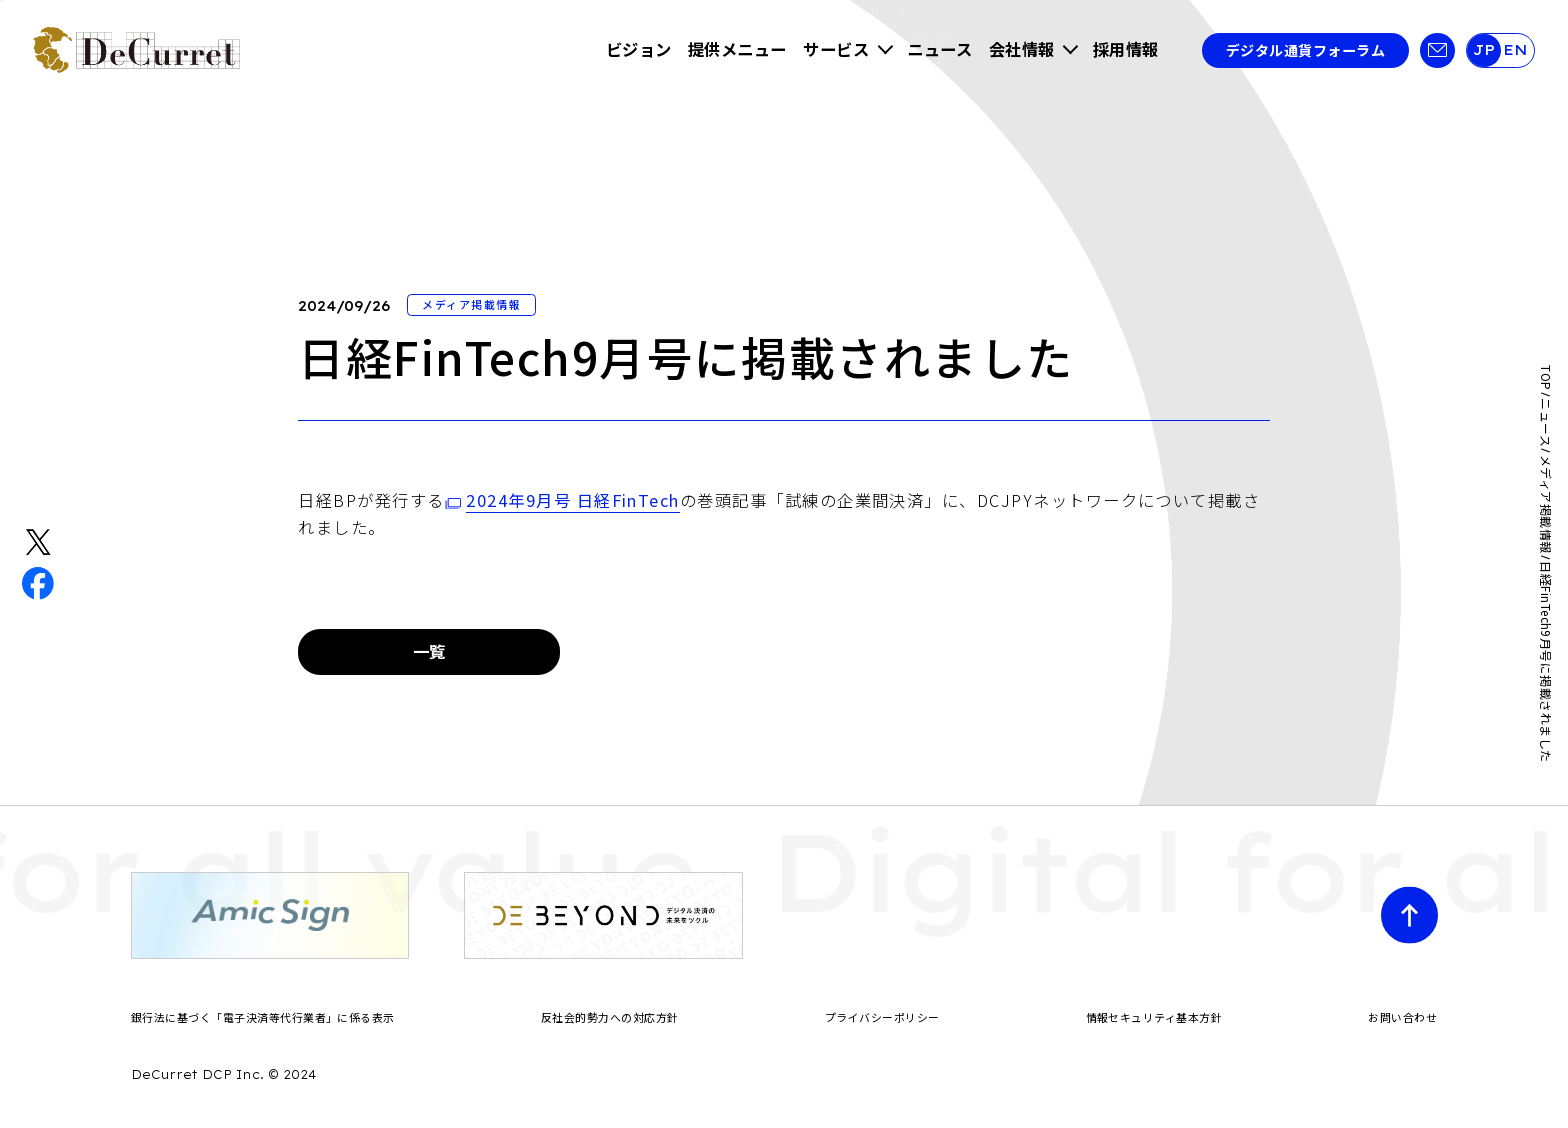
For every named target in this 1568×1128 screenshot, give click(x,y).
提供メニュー (737, 49)
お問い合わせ (1402, 1017)
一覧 (429, 651)
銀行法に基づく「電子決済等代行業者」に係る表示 (263, 1017)
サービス (836, 49)
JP (1483, 50)
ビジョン (639, 49)
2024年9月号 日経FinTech (572, 500)
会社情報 (1022, 49)
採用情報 (1126, 49)
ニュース (939, 49)
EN (1515, 50)
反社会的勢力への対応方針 (610, 1017)
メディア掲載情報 (1546, 504)
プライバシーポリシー (882, 1017)
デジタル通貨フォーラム (1305, 50)
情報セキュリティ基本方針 (1154, 1017)
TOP (1546, 377)
